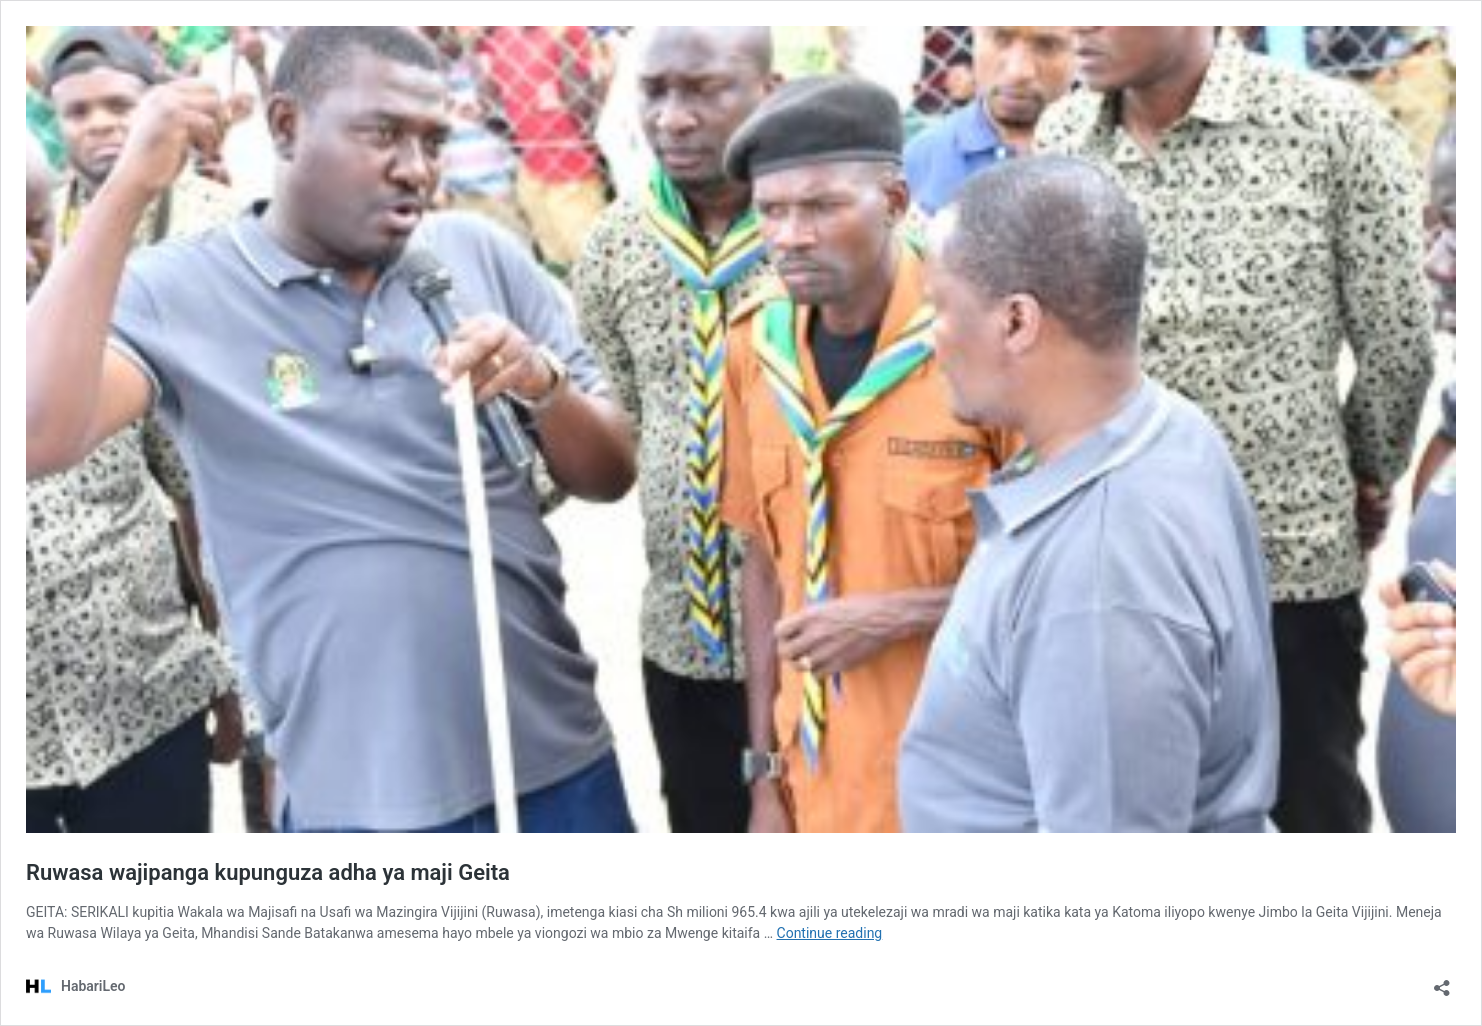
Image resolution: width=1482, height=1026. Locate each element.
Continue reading (830, 933)
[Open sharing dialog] (1442, 981)
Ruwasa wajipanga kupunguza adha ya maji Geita (268, 872)
